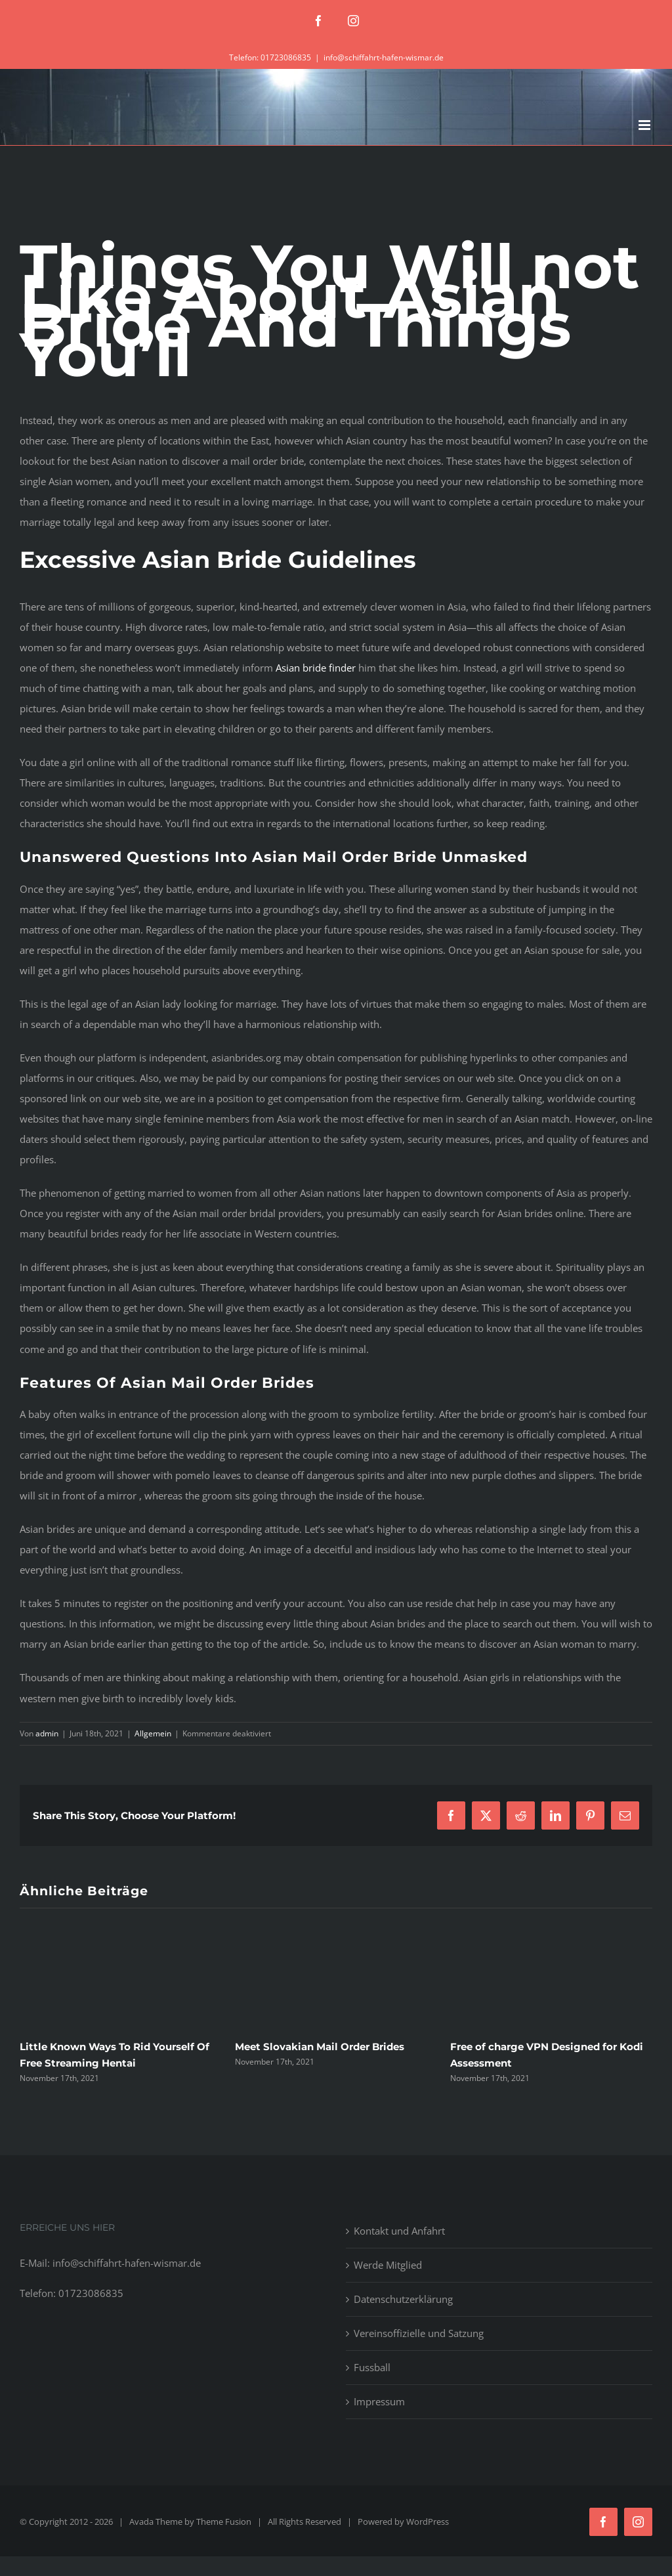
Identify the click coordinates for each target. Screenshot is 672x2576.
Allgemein (153, 1733)
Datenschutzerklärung (403, 2299)
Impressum (379, 2401)
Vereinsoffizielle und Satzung (419, 2333)
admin (46, 1733)
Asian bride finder (316, 667)
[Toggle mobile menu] (645, 125)
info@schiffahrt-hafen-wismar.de (384, 57)
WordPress (427, 2521)
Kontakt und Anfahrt (399, 2230)
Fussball (372, 2367)
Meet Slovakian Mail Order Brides (319, 2046)
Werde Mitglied (388, 2264)
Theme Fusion (223, 2521)
